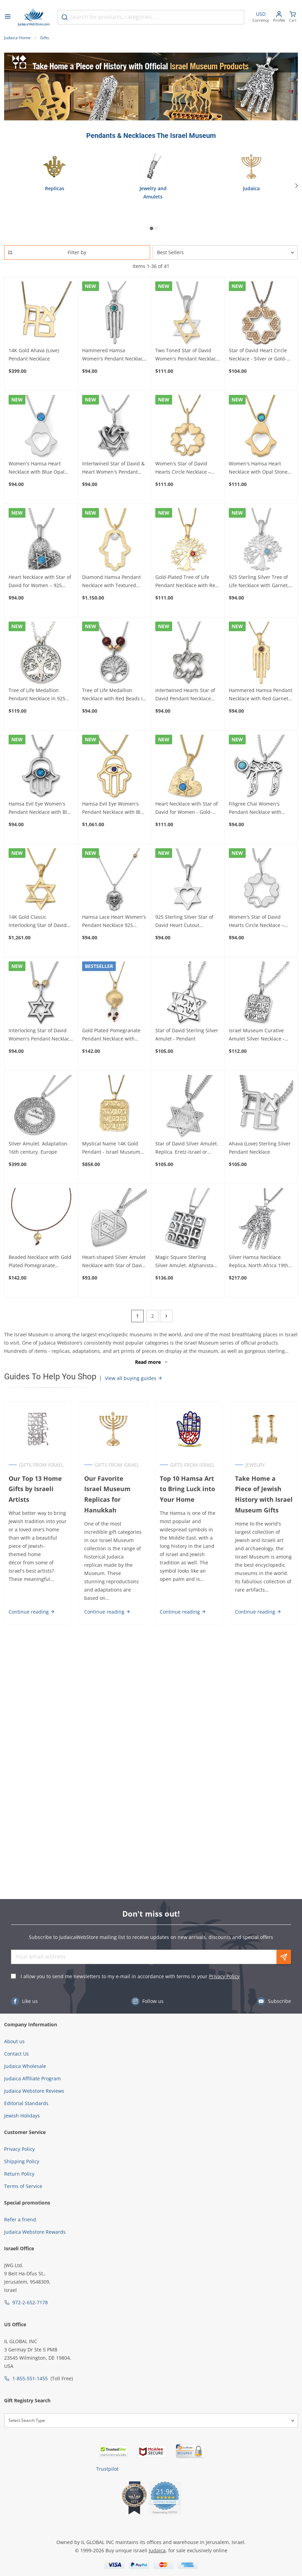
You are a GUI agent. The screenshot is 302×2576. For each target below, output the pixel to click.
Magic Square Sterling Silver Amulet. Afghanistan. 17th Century (186, 1262)
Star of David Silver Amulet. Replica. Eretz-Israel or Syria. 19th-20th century (186, 1148)
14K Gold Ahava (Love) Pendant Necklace (34, 354)
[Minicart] (293, 17)
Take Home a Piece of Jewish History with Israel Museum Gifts (264, 1494)
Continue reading (32, 1611)
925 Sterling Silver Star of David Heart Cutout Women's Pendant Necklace (187, 921)
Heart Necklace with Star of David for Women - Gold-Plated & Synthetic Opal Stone (186, 808)
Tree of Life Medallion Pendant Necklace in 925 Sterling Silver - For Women (40, 695)
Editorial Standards (26, 2103)
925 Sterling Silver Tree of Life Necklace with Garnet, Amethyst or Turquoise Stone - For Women (259, 582)
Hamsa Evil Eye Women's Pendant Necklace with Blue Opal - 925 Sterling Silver (41, 808)
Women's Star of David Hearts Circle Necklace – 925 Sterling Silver (256, 921)
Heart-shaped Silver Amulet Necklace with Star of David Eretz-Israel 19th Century (114, 1262)
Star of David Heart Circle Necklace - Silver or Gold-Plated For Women (258, 355)
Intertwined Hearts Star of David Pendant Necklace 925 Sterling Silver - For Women (185, 695)
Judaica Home (17, 38)
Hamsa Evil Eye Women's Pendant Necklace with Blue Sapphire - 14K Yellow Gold (114, 808)
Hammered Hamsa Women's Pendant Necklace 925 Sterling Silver (114, 355)
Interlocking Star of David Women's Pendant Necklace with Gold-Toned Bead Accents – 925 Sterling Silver (41, 1035)
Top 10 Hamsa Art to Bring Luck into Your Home (187, 1489)
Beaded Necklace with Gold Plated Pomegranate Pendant (40, 1262)
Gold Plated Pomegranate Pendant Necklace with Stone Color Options (111, 1035)
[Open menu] (7, 17)
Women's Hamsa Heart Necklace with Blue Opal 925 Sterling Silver (37, 468)
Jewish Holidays (22, 2115)
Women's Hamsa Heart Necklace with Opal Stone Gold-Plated (258, 468)
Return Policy (19, 2173)
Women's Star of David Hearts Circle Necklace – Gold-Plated (183, 468)
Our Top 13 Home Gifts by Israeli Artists (35, 1489)
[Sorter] (225, 252)
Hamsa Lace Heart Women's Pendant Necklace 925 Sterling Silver (114, 921)
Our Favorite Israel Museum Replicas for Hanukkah (107, 1494)
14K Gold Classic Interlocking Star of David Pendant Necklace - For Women (38, 921)
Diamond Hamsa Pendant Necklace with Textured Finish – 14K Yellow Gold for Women (114, 582)
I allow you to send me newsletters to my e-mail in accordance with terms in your (130, 1976)
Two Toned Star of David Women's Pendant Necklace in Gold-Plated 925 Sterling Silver (187, 355)
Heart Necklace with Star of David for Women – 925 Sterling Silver (40, 582)
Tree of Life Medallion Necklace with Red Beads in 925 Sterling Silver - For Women (114, 695)
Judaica (157, 2550)
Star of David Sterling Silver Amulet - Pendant (186, 1034)
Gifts (44, 38)
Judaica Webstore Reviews (34, 2091)
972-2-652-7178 (30, 2302)
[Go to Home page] (33, 17)
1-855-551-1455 (30, 2378)
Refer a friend (20, 2219)
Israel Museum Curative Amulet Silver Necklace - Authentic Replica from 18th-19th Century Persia (257, 1035)
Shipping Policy (21, 2161)
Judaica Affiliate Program (32, 2078)
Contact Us (16, 2053)
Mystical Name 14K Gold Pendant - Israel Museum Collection (111, 1148)
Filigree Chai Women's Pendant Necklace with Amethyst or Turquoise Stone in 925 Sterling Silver (260, 808)
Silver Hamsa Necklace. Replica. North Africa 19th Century (258, 1262)
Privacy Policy (224, 1976)
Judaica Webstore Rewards (35, 2232)
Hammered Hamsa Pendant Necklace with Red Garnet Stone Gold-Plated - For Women (260, 695)
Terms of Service (23, 2186)
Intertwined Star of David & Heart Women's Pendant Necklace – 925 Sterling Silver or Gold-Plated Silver (113, 468)
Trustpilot (107, 2469)
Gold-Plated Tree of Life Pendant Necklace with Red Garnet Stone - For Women (186, 582)
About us (14, 2041)
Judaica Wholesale (25, 2066)
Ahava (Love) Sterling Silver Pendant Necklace (260, 1147)
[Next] (296, 185)
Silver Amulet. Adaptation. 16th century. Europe (39, 1147)
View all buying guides (134, 1378)
